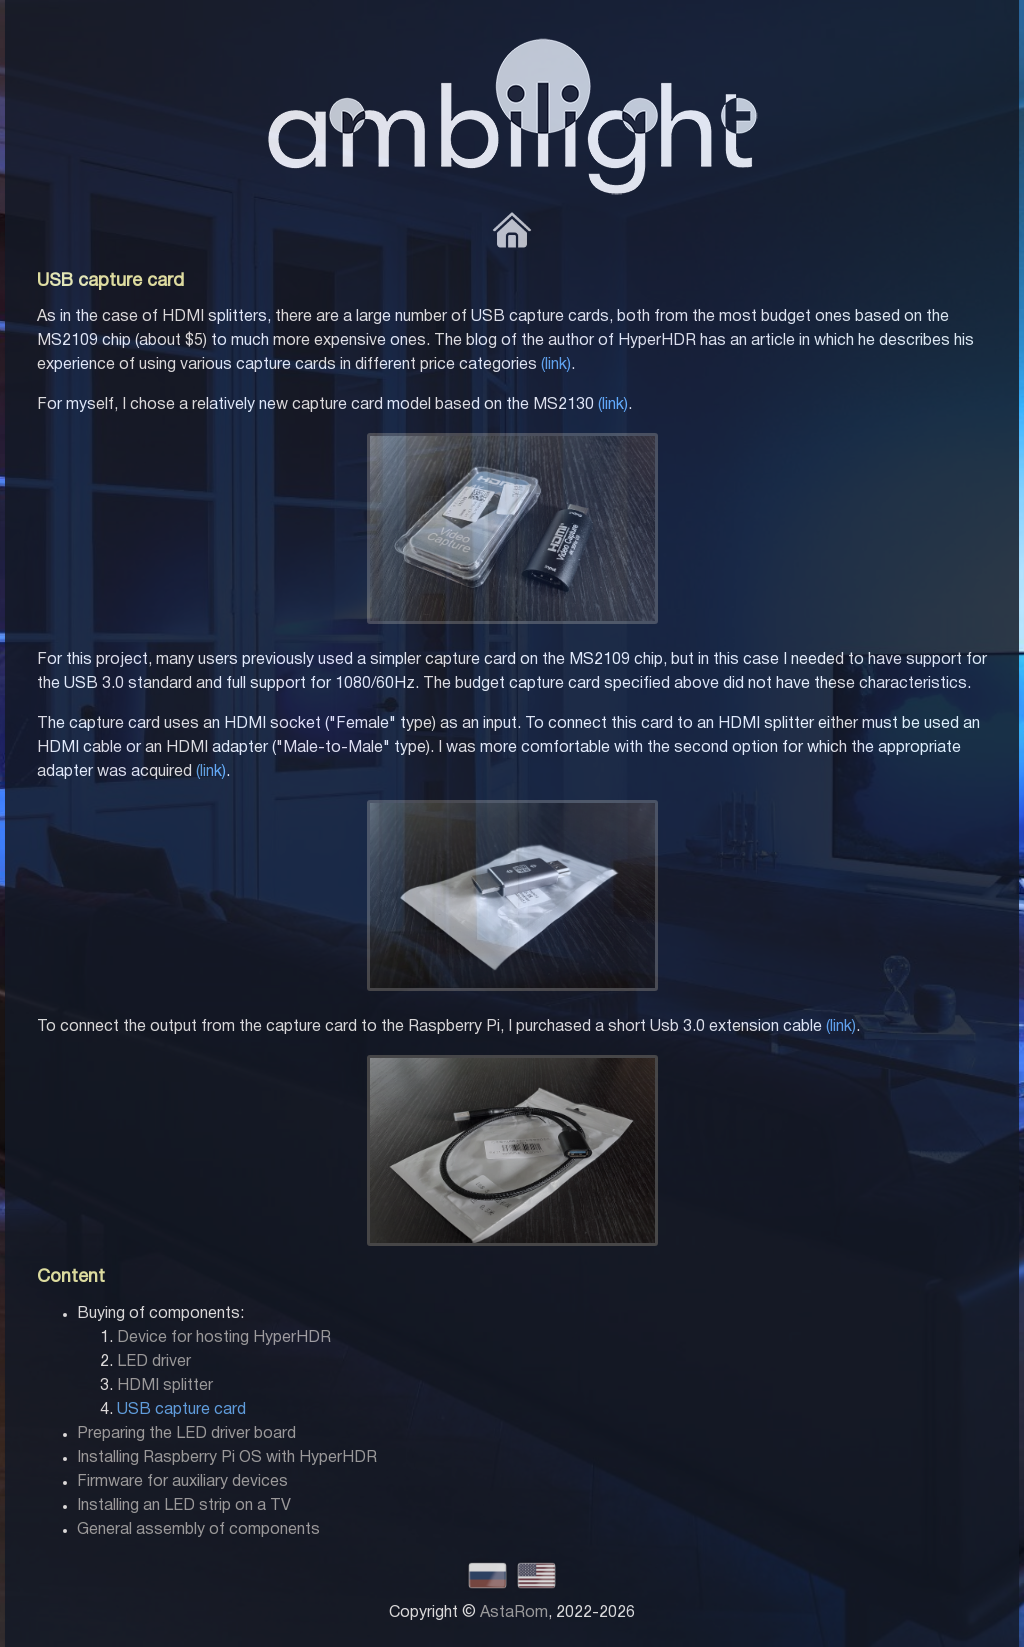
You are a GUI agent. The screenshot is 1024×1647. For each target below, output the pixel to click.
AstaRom (514, 1613)
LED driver (154, 1362)
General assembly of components (198, 1530)
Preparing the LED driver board (186, 1434)
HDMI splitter (165, 1386)
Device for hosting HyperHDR (224, 1338)
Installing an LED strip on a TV (184, 1506)
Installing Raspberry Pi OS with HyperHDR (227, 1458)
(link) (556, 365)
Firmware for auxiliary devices (182, 1482)
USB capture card (181, 1410)
